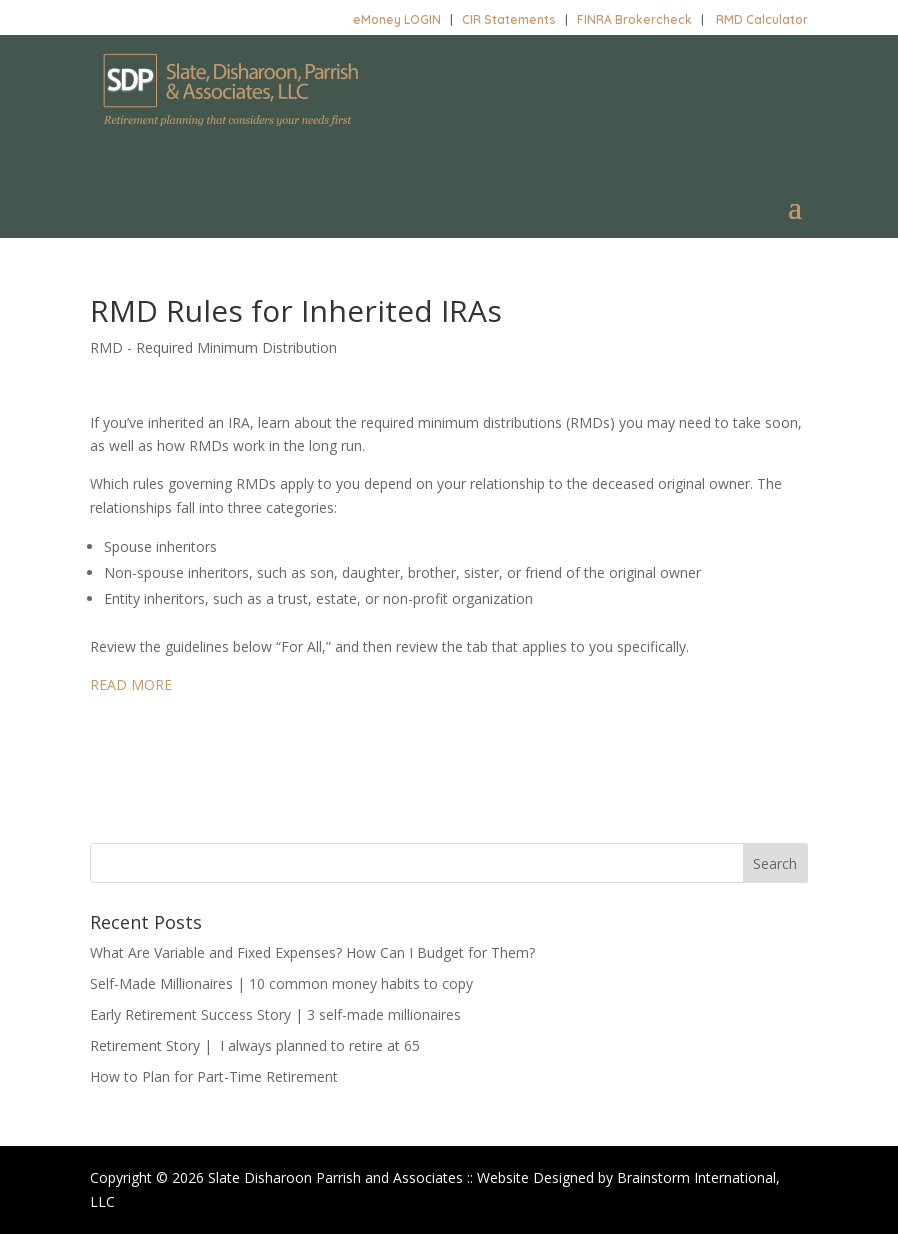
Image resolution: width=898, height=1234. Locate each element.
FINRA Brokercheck (634, 19)
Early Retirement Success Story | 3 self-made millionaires (275, 1014)
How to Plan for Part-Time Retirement (214, 1076)
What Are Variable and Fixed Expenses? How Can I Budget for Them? (312, 952)
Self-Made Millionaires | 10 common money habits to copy (281, 983)
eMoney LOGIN (397, 19)
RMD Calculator (762, 19)
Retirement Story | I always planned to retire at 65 (255, 1045)
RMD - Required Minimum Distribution (213, 347)
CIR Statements (509, 19)
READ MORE (131, 684)
